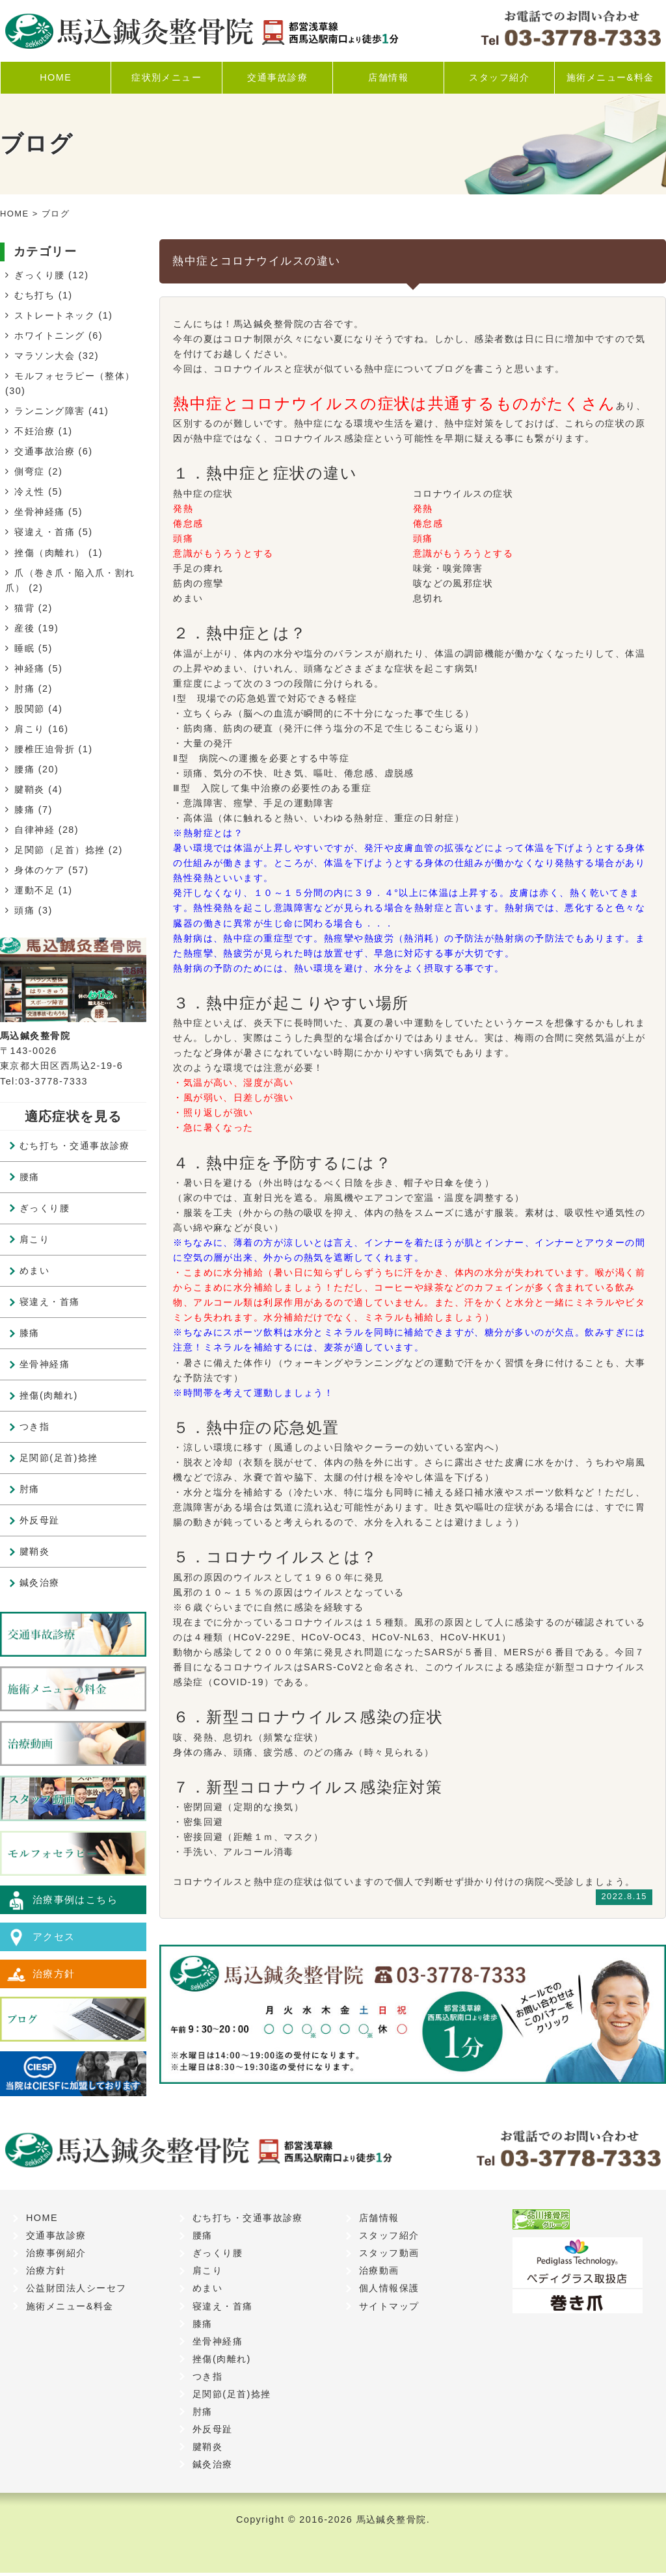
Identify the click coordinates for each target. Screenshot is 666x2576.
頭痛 (24, 910)
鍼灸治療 (40, 1582)
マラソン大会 (44, 355)
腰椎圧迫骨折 (44, 749)
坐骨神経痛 (39, 511)
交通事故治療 (44, 451)
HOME (56, 77)
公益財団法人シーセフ (76, 2291)
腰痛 (24, 769)
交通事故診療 (277, 77)
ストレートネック (54, 315)
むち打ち (34, 295)
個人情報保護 (389, 2291)
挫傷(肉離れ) (49, 1395)
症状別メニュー (166, 77)
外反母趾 (40, 1520)
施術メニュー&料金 (610, 77)
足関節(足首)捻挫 (59, 1457)
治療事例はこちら (78, 1900)
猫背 (24, 608)
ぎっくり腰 (39, 275)
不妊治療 (34, 431)
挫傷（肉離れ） (49, 552)
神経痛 (29, 668)
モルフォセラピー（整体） (74, 376)
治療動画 (379, 2273)
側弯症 (29, 471)
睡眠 (24, 648)
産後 (24, 628)
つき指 (34, 1426)
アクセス (55, 1939)
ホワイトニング (49, 335)
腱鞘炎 (29, 789)
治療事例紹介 (56, 2256)
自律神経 (34, 829)
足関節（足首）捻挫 (59, 850)
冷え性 (29, 491)
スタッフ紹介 (499, 77)
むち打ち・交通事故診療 (75, 1145)
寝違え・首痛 (44, 532)
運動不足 (34, 890)
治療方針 (55, 1978)
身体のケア (39, 870)
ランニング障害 (49, 411)
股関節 (29, 708)
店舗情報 (388, 77)
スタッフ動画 (389, 2256)
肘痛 (24, 688)
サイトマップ (389, 2309)
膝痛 (24, 809)
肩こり (29, 729)
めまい (34, 1270)
